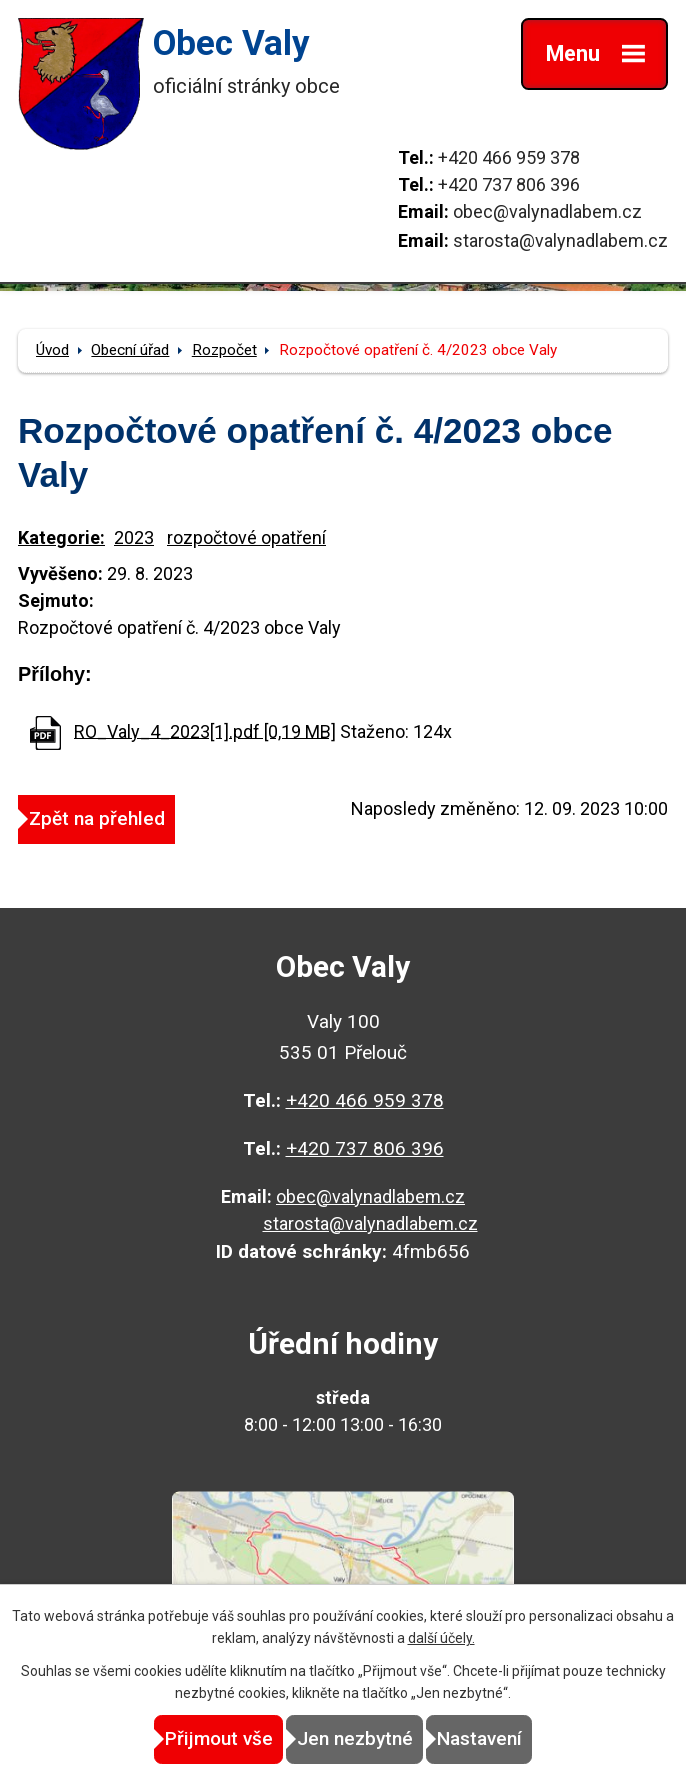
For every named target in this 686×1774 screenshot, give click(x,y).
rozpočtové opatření (246, 537)
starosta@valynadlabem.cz (560, 240)
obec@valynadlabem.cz (547, 211)
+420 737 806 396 (509, 184)
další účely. (441, 1638)
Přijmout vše (219, 1738)
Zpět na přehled (97, 818)
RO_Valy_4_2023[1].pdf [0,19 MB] (205, 730)
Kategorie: (61, 537)
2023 (134, 537)
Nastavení (479, 1738)
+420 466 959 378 (509, 157)
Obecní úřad (130, 350)
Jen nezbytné (355, 1738)
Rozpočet (224, 350)
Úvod (52, 350)
